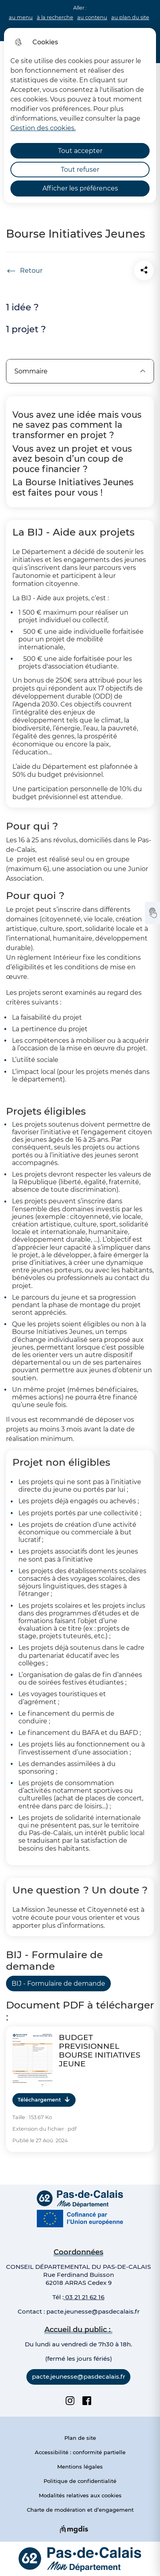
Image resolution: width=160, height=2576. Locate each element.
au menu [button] (21, 17)
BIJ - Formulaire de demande (58, 1983)
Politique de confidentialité (80, 2481)
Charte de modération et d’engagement (80, 2510)
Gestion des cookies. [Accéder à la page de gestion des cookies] (43, 128)
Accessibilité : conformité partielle (80, 2452)
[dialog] (80, 115)
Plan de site (80, 2438)
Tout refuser (80, 169)
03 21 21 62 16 (84, 2297)
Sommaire (80, 371)
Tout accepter (80, 151)
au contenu (92, 17)
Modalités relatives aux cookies (80, 2495)
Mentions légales (80, 2466)
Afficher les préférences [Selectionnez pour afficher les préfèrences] (80, 188)
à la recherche (55, 17)
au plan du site (130, 17)
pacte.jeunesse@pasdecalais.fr (93, 2311)
